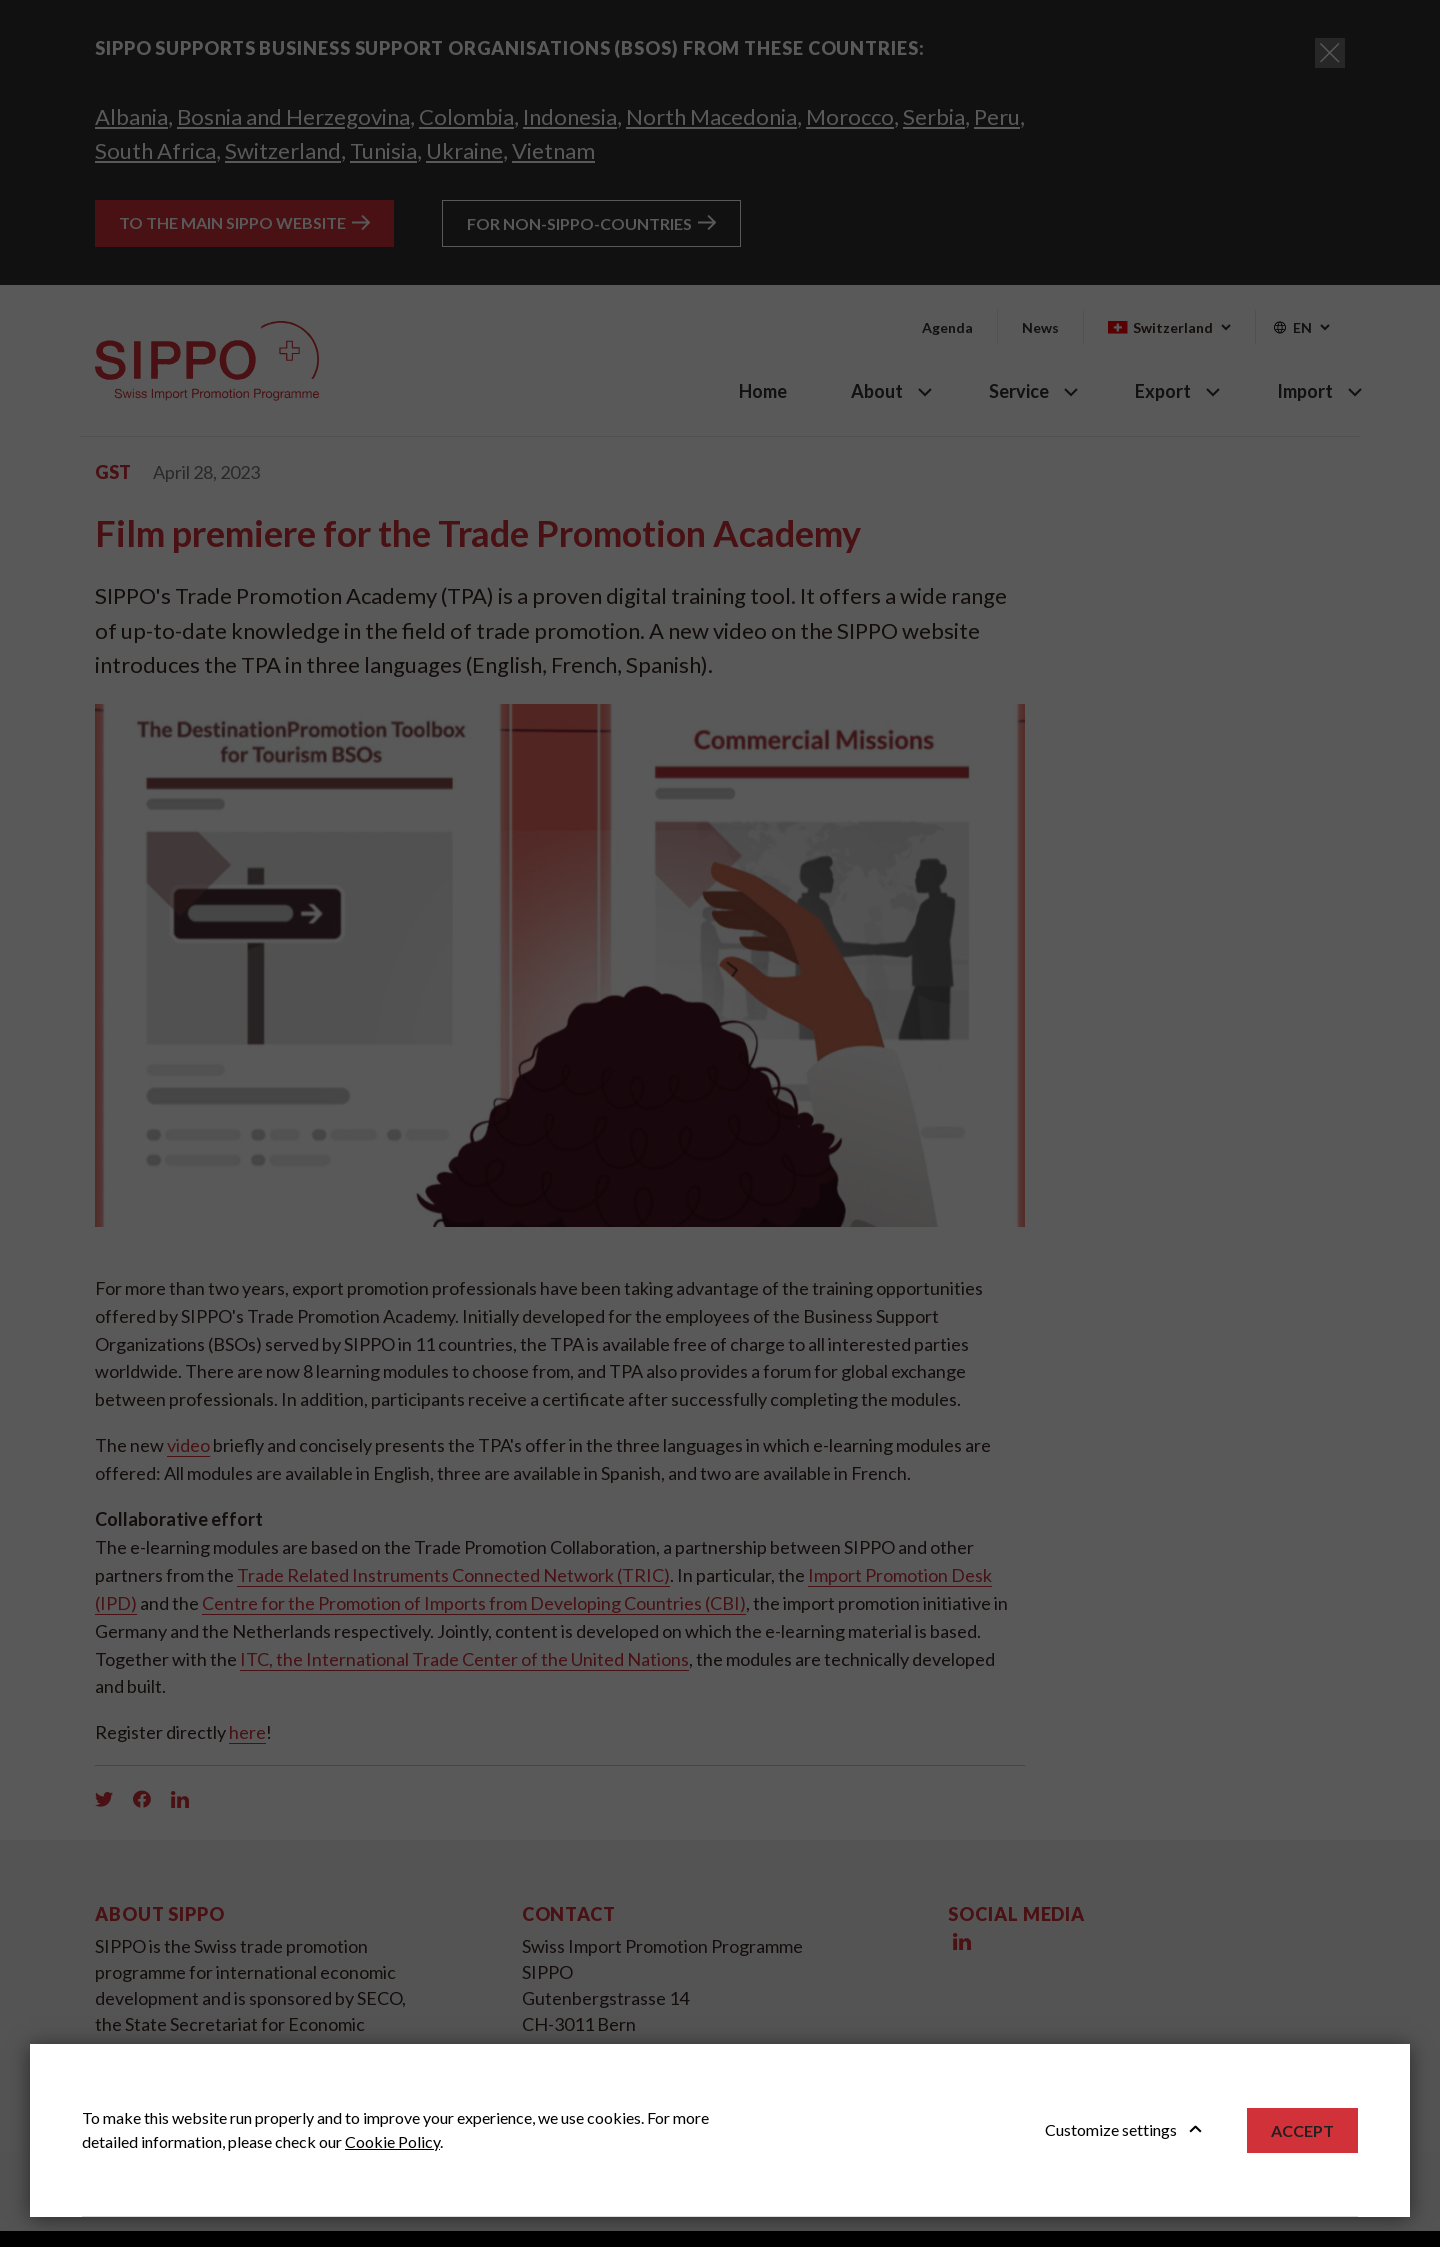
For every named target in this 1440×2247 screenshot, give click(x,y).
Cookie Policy (392, 2141)
